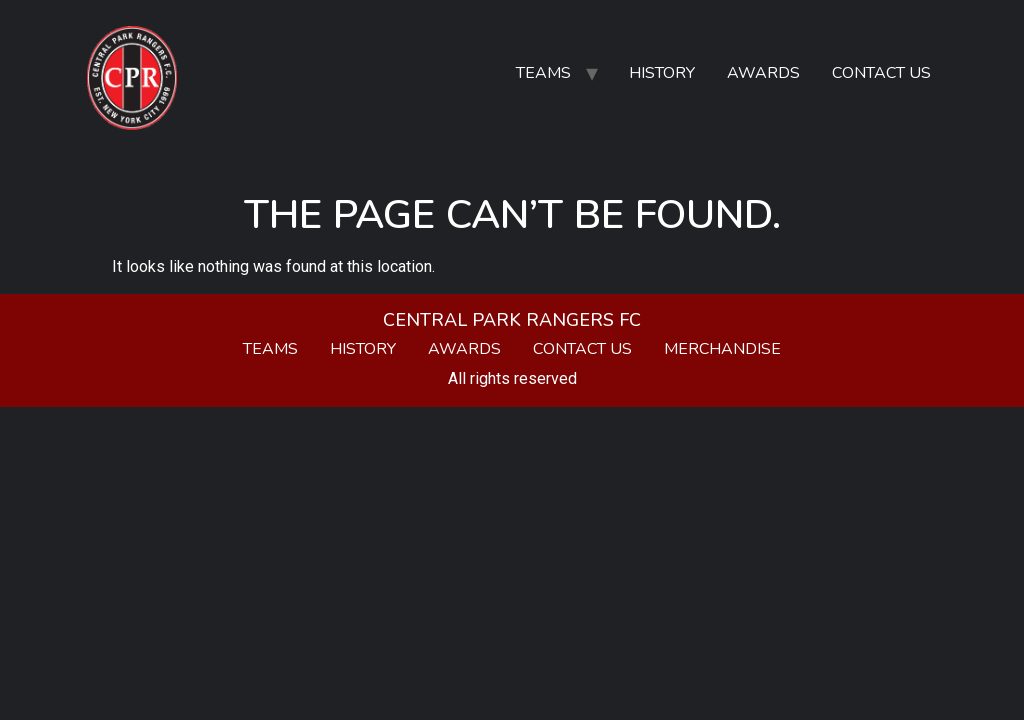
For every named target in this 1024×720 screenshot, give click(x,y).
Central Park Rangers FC (512, 320)
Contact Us (881, 73)
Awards (763, 73)
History (662, 73)
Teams (543, 73)
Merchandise (722, 349)
